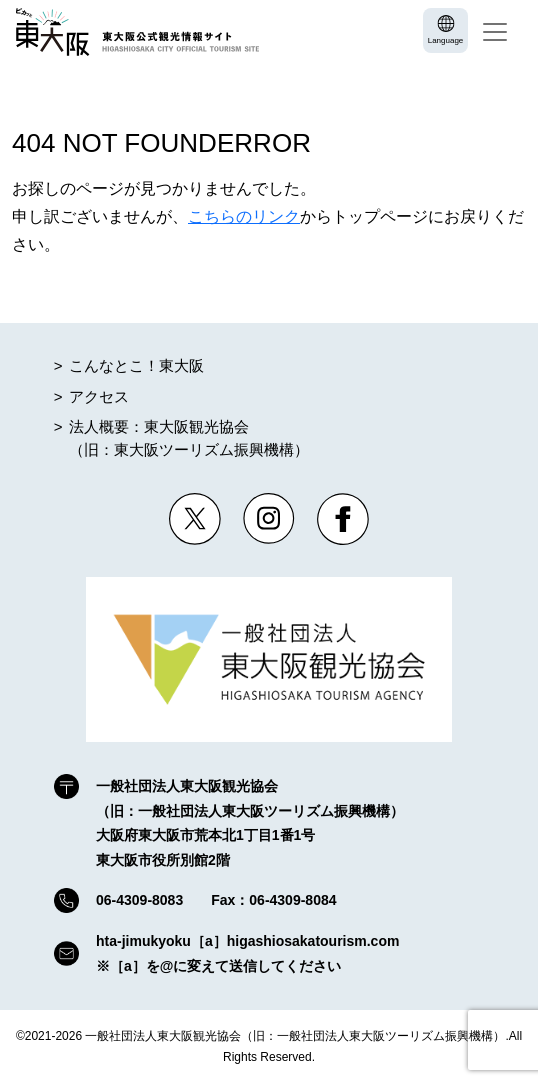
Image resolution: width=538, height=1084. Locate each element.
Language (446, 40)
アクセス (99, 396)
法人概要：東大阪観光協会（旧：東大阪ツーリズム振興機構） (189, 438)
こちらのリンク (244, 216)
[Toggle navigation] (495, 32)
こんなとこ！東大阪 (136, 365)
